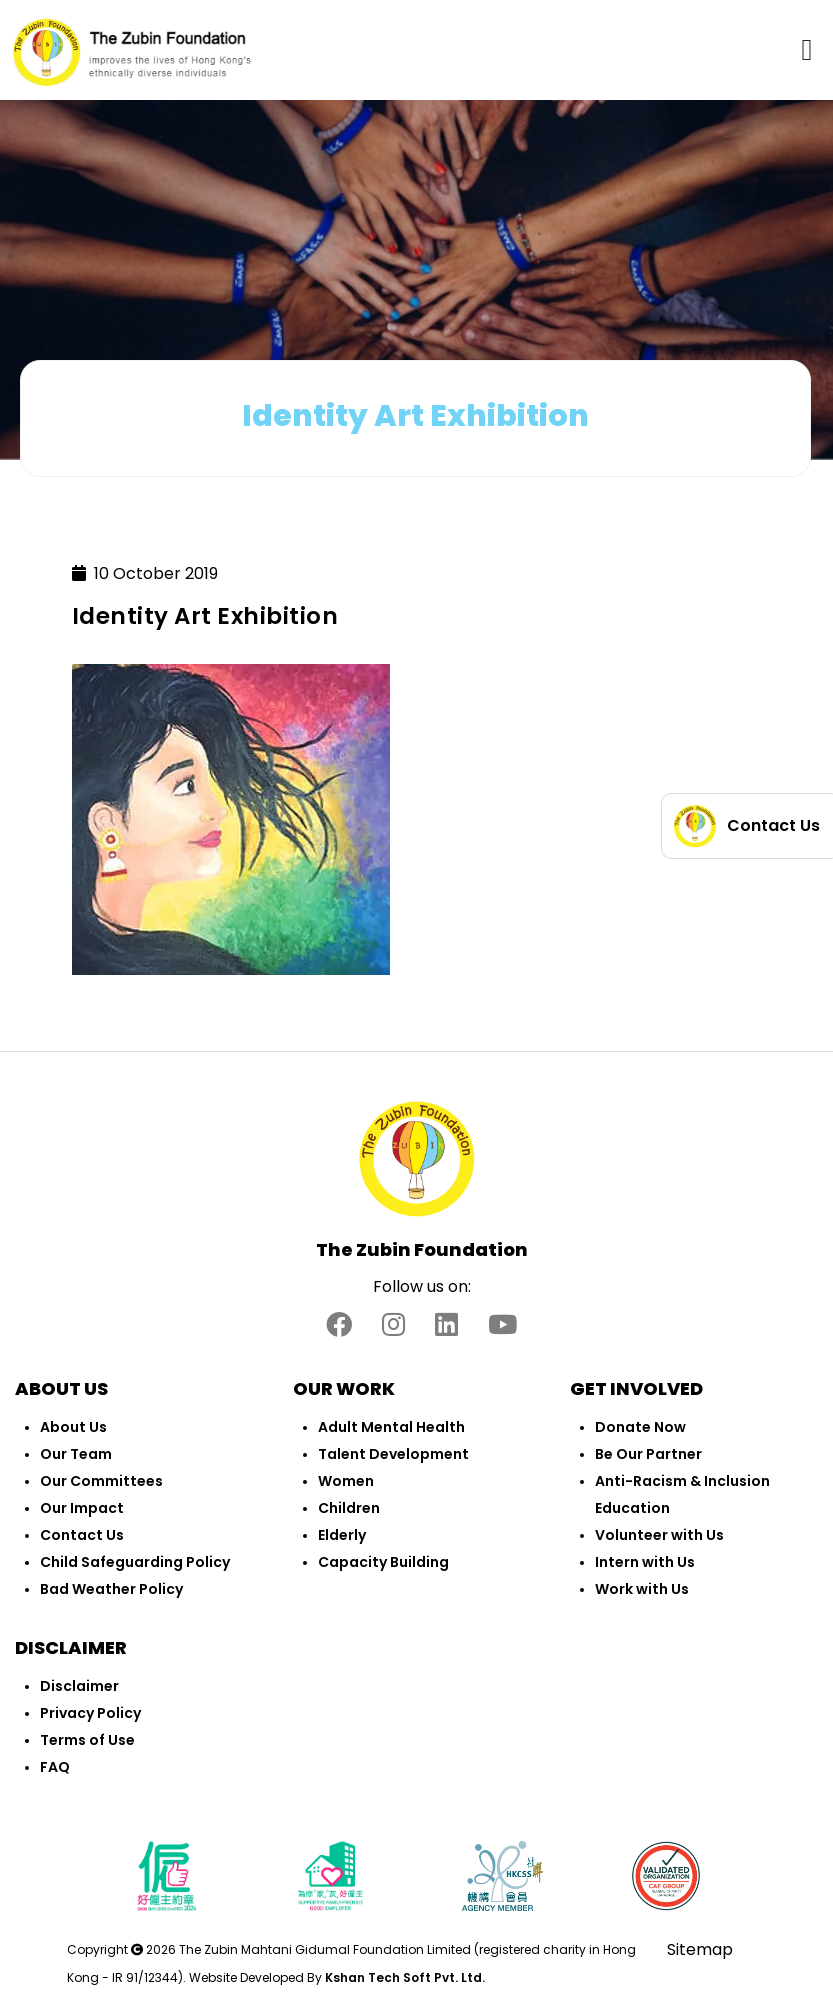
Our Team (76, 1454)
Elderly (342, 1535)
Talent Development (393, 1454)
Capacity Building (383, 1562)
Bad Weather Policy (111, 1589)
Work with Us (642, 1589)
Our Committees (101, 1481)
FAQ (55, 1767)
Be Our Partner (648, 1454)
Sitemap (700, 1949)
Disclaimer (79, 1686)
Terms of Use (87, 1740)
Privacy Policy (90, 1713)
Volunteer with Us (659, 1535)
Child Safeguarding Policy (135, 1562)
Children (349, 1508)
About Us (73, 1427)
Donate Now (640, 1427)
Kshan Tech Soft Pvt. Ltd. (405, 1977)
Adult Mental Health (391, 1427)
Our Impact (82, 1508)
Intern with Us (645, 1562)
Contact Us (82, 1535)
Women (346, 1481)
